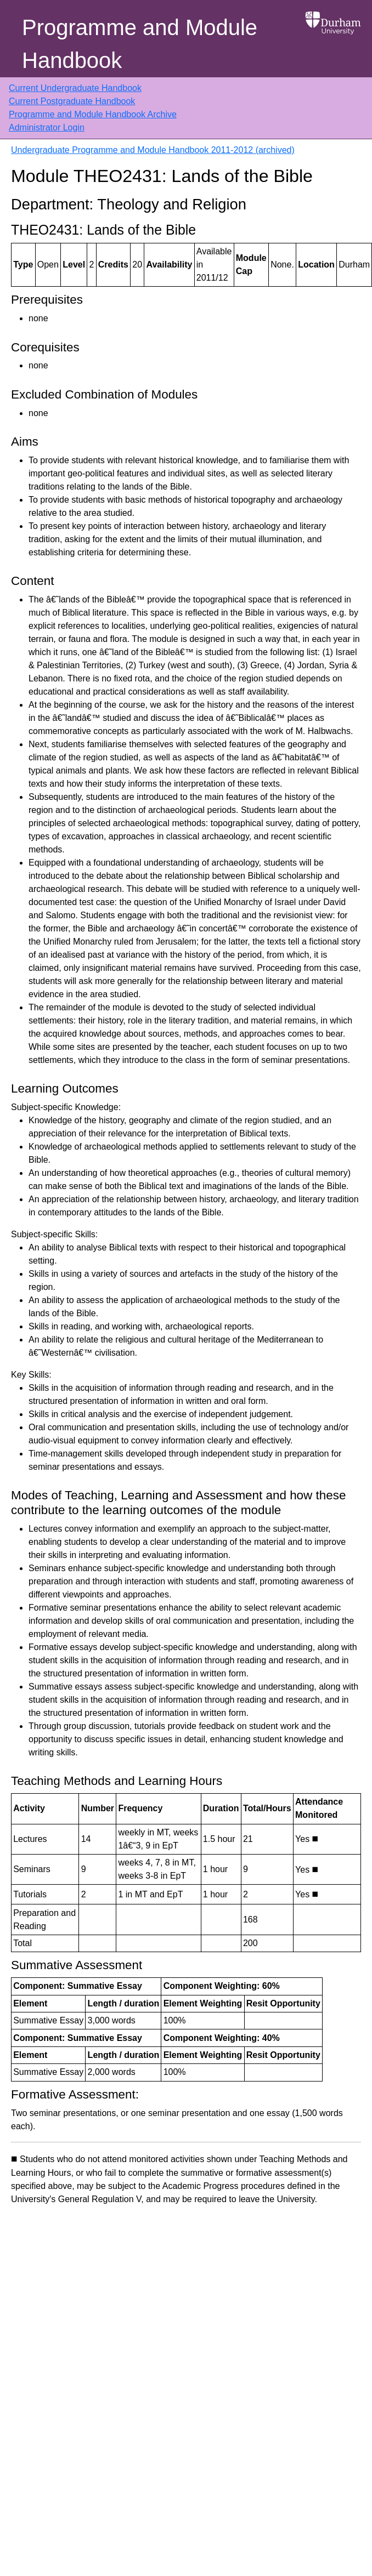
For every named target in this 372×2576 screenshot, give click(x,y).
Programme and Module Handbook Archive (93, 114)
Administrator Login (46, 127)
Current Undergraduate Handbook (75, 88)
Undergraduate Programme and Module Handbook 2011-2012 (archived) (153, 150)
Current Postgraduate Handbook (72, 101)
